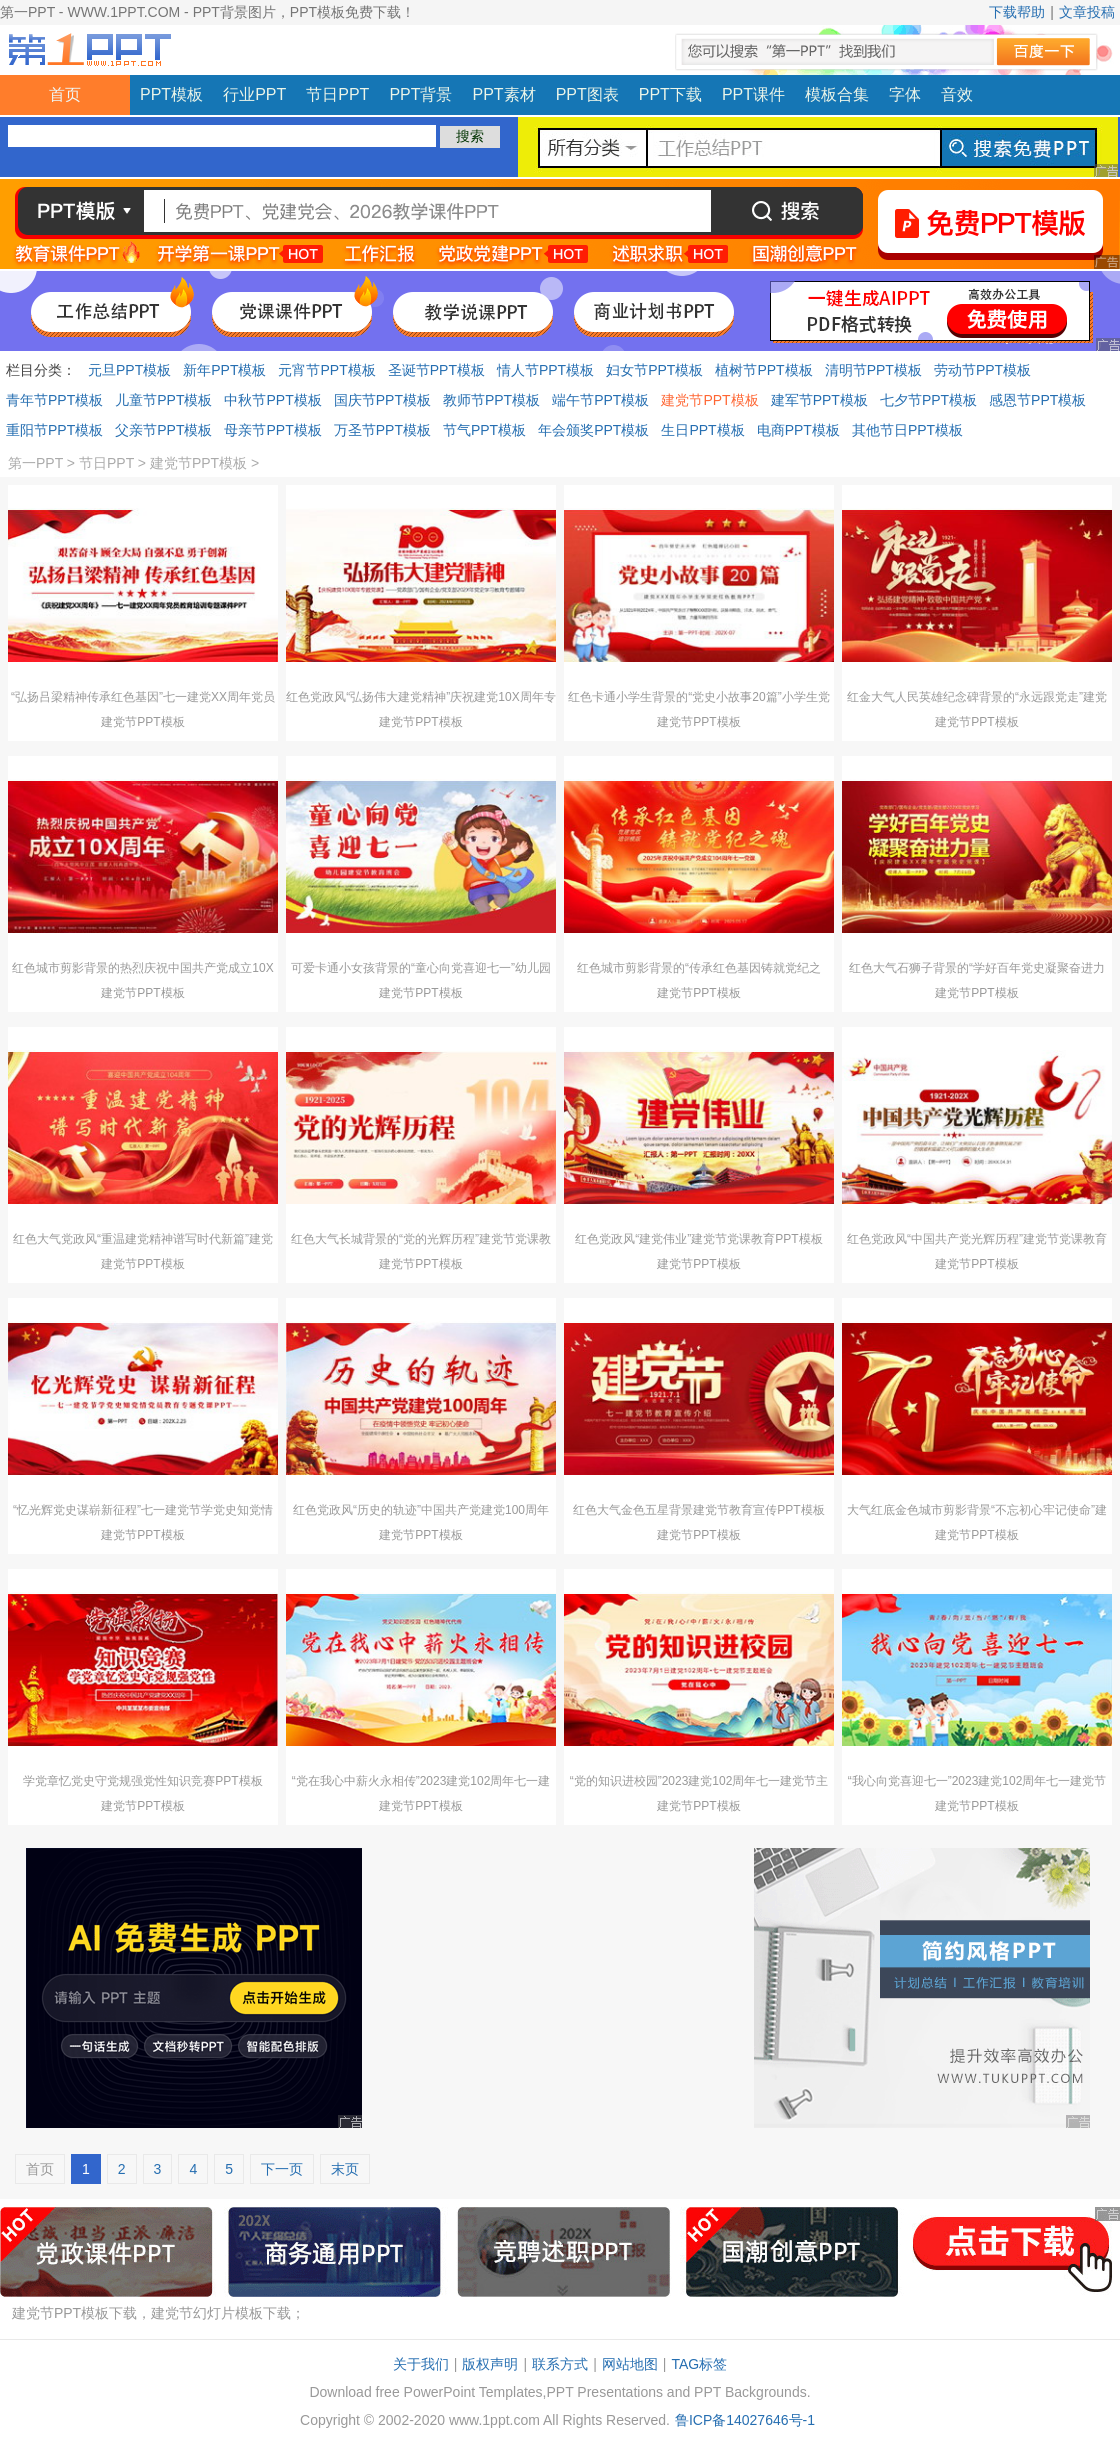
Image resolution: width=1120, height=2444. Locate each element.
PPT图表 (587, 94)
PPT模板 (171, 94)
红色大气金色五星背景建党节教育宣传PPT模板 (698, 1510)
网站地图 (630, 2364)
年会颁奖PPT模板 (593, 430)
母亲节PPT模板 (272, 430)
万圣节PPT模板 (382, 430)
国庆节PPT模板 (382, 400)
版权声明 (490, 2364)
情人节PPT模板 (545, 370)
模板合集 (837, 94)
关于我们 (421, 2364)
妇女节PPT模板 (654, 370)
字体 (905, 94)
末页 (345, 2169)
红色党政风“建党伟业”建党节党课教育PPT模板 (698, 1239)
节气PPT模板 (484, 430)
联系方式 (560, 2364)
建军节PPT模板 (819, 400)
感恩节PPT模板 (1037, 400)
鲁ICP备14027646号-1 (745, 2420)
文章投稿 (1087, 12)
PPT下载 (670, 94)
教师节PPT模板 (491, 400)
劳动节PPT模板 (982, 370)
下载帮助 (1017, 12)
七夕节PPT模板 (928, 400)
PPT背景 (420, 94)
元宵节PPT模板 (326, 370)
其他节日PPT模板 (907, 430)
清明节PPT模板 (873, 370)
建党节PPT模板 (709, 400)
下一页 (282, 2169)
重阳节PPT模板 (54, 430)
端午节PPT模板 (600, 400)
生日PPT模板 (702, 430)
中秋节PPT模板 (272, 400)
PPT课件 (753, 94)
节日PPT (337, 94)
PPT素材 (504, 94)
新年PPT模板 (224, 370)
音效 (957, 94)
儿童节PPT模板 (163, 400)
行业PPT (254, 94)
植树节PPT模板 (763, 370)
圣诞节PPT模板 (436, 370)
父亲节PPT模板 (163, 430)
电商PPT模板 (798, 430)
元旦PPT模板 (129, 370)
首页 (65, 94)
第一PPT (35, 463)
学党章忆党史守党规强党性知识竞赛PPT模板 (142, 1781)
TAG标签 (699, 2364)
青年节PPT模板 (54, 400)
